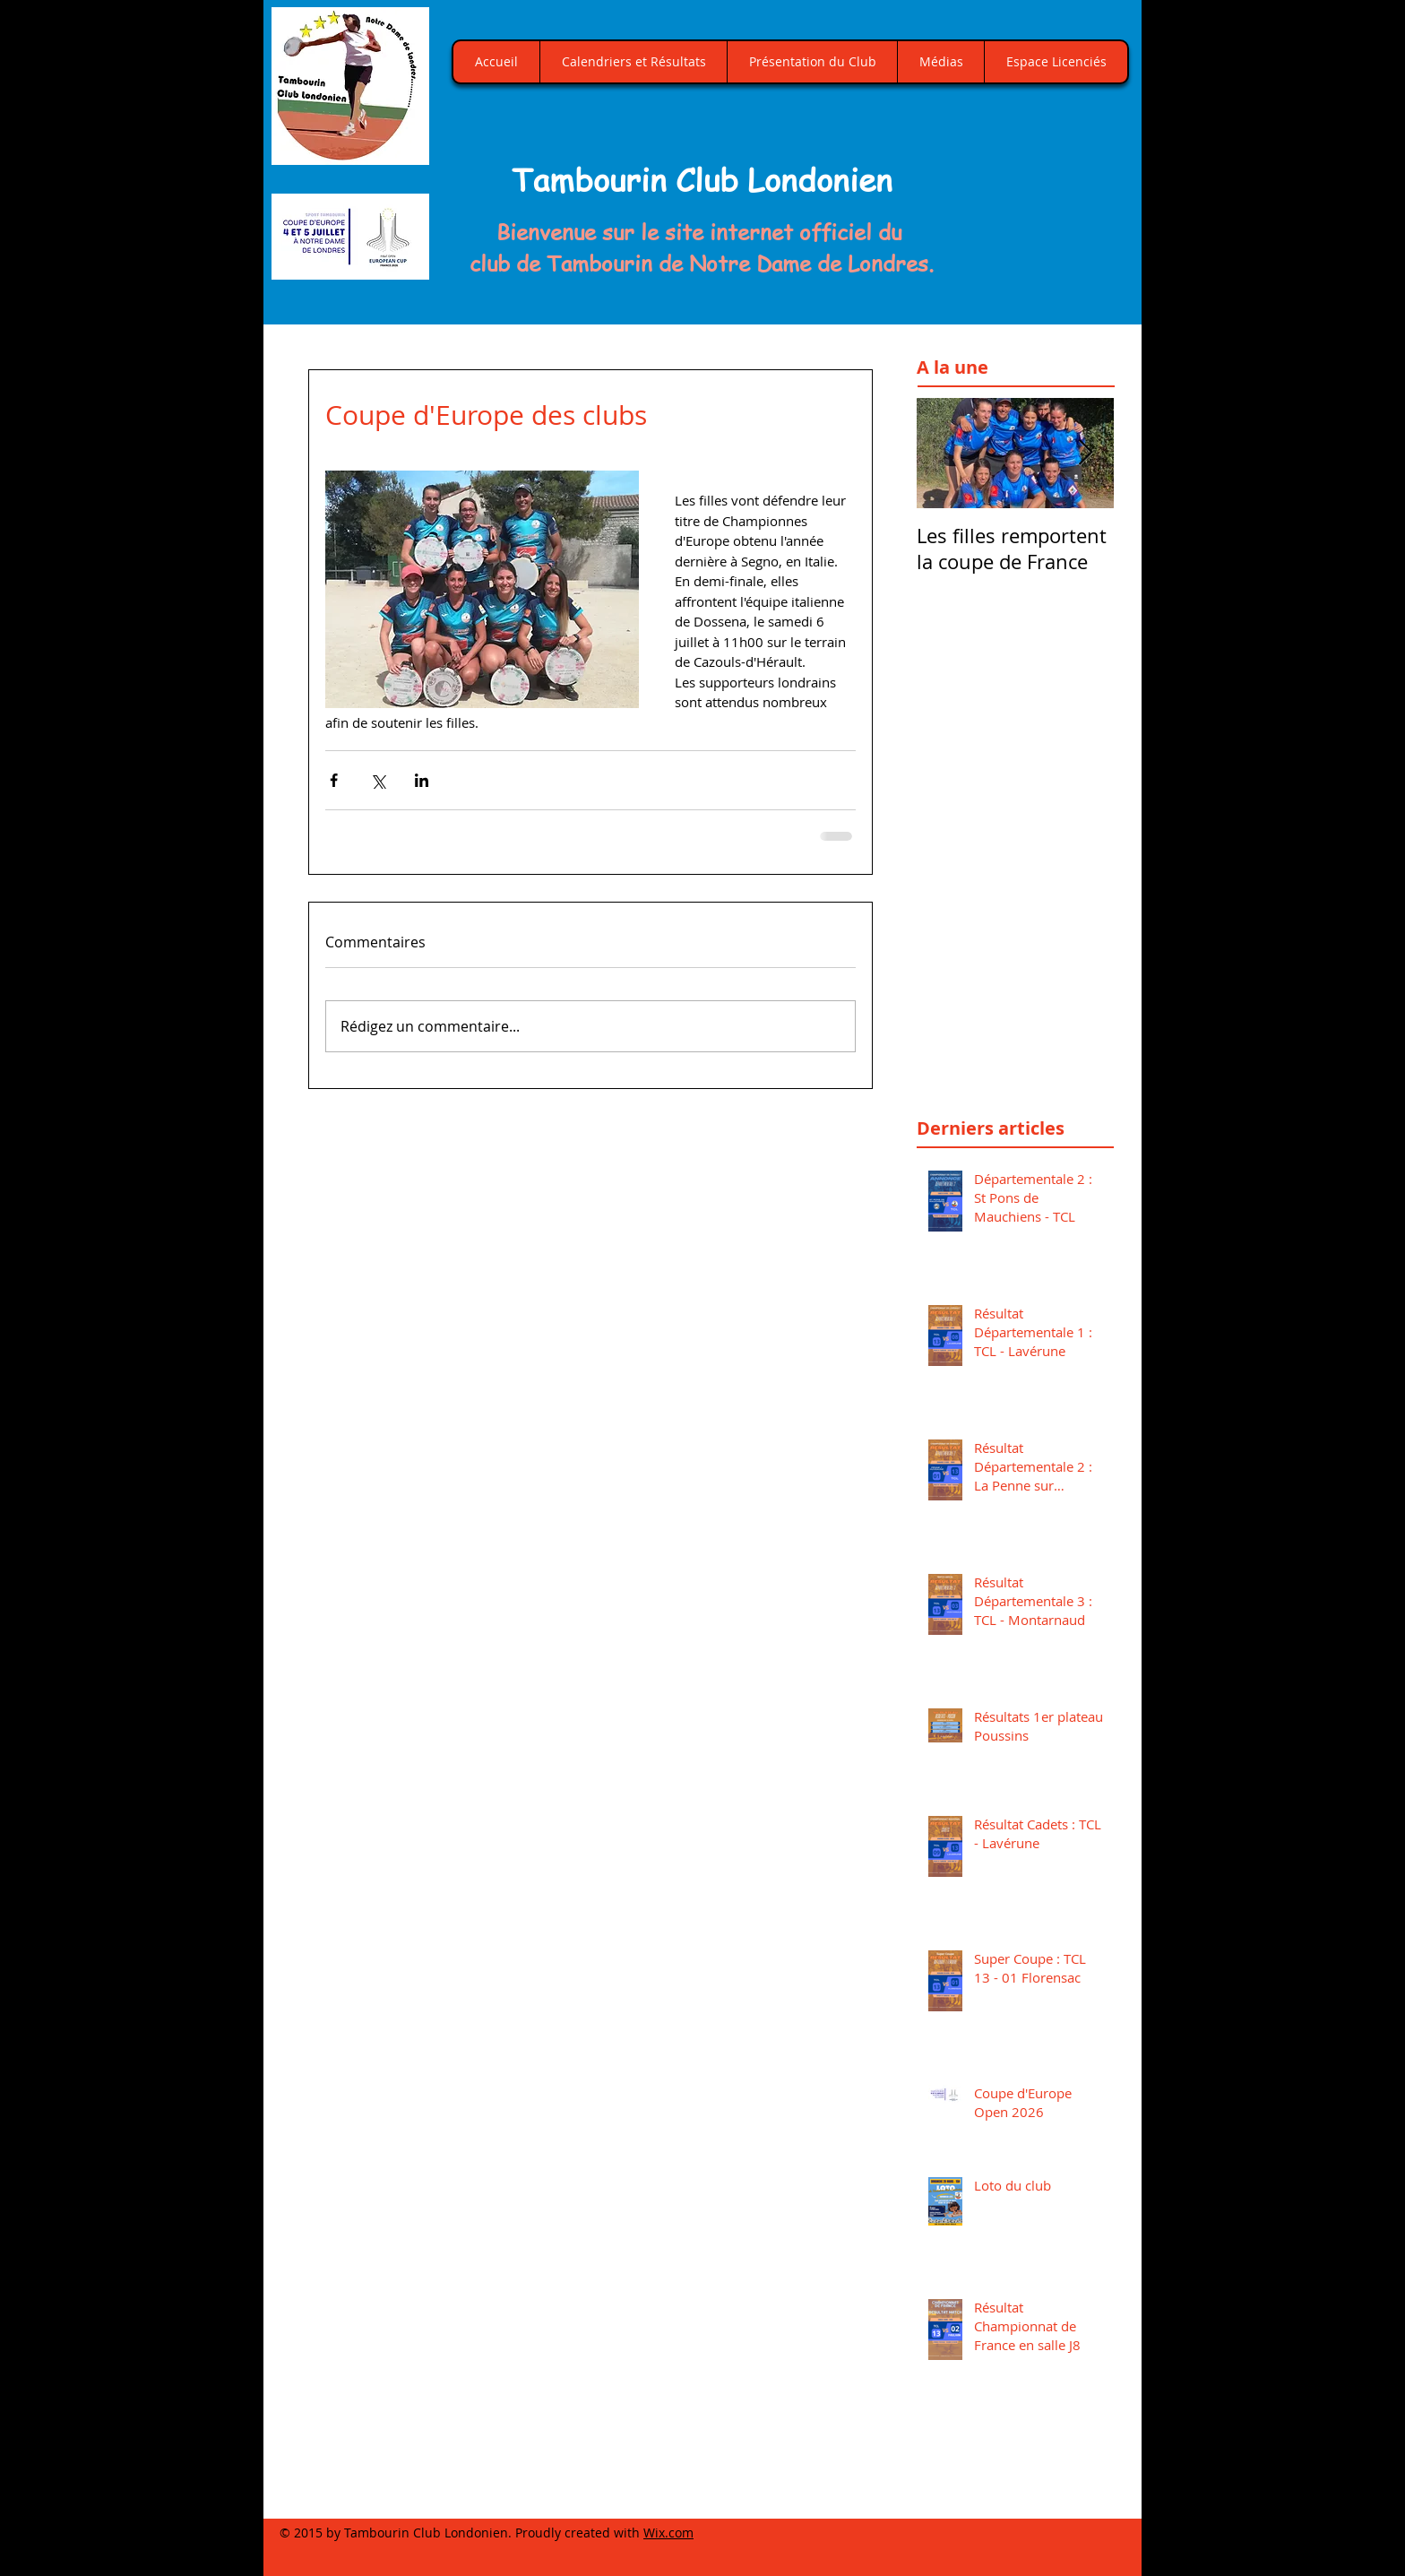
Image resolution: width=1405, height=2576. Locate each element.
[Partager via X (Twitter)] (377, 780)
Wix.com (668, 2532)
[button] (1037, 192)
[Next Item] (1085, 453)
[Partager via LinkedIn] (421, 780)
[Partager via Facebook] (333, 780)
